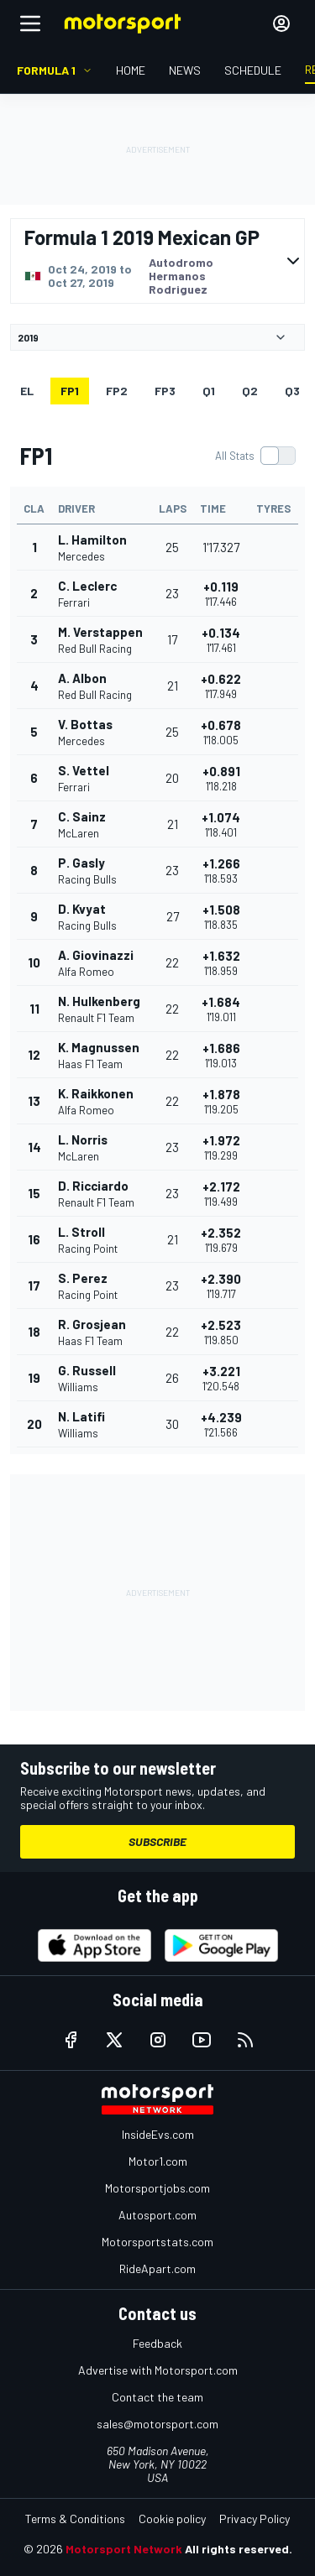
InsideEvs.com (158, 2134)
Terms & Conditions (75, 2518)
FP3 (165, 390)
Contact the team (157, 2397)
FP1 (69, 390)
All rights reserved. (238, 2549)
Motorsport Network (124, 2549)
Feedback (157, 2343)
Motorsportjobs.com (157, 2188)
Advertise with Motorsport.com (158, 2370)
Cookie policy (172, 2518)
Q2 (250, 390)
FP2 (117, 390)
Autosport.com (157, 2215)
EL (27, 390)
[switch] (255, 455)
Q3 (292, 390)
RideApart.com (157, 2268)
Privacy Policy (254, 2518)
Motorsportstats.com (157, 2241)
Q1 (208, 390)
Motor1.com (158, 2161)
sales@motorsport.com (157, 2424)
